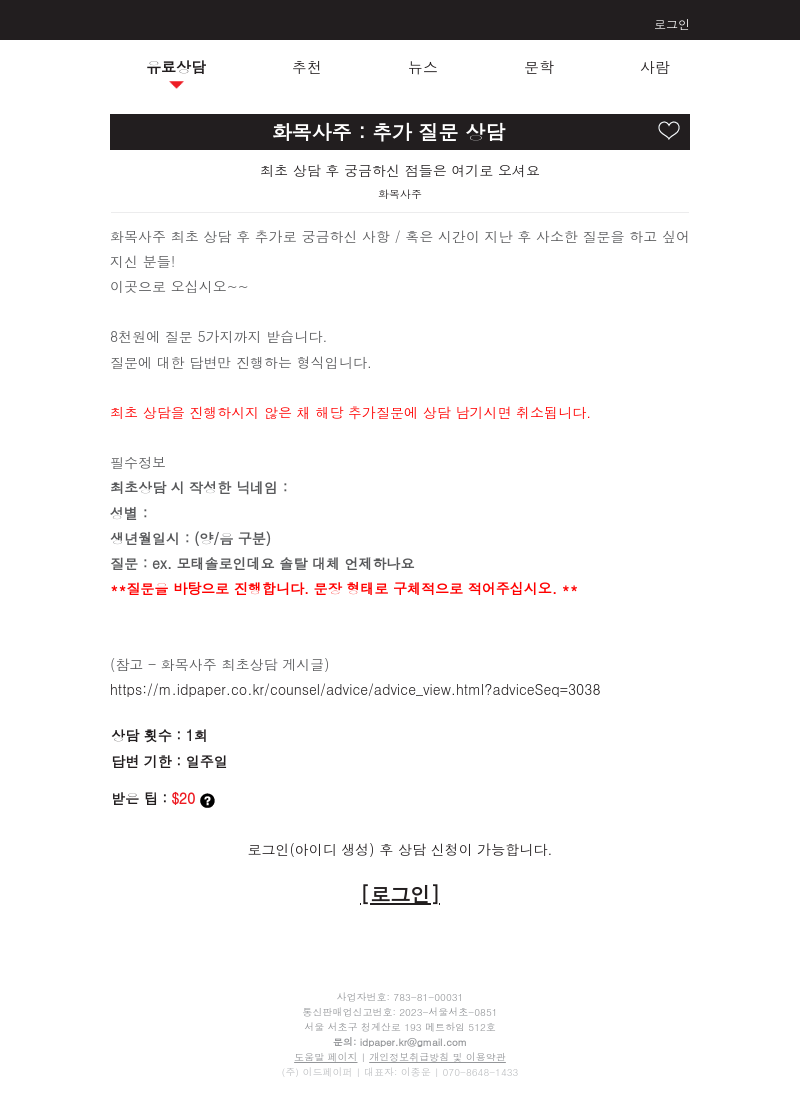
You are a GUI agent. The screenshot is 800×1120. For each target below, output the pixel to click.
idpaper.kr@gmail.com (413, 1042)
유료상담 (176, 66)
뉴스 (423, 66)
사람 (655, 66)
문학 (539, 66)
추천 (307, 66)
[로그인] (400, 893)
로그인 (672, 23)
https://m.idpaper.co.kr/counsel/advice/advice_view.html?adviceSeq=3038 (355, 689)
